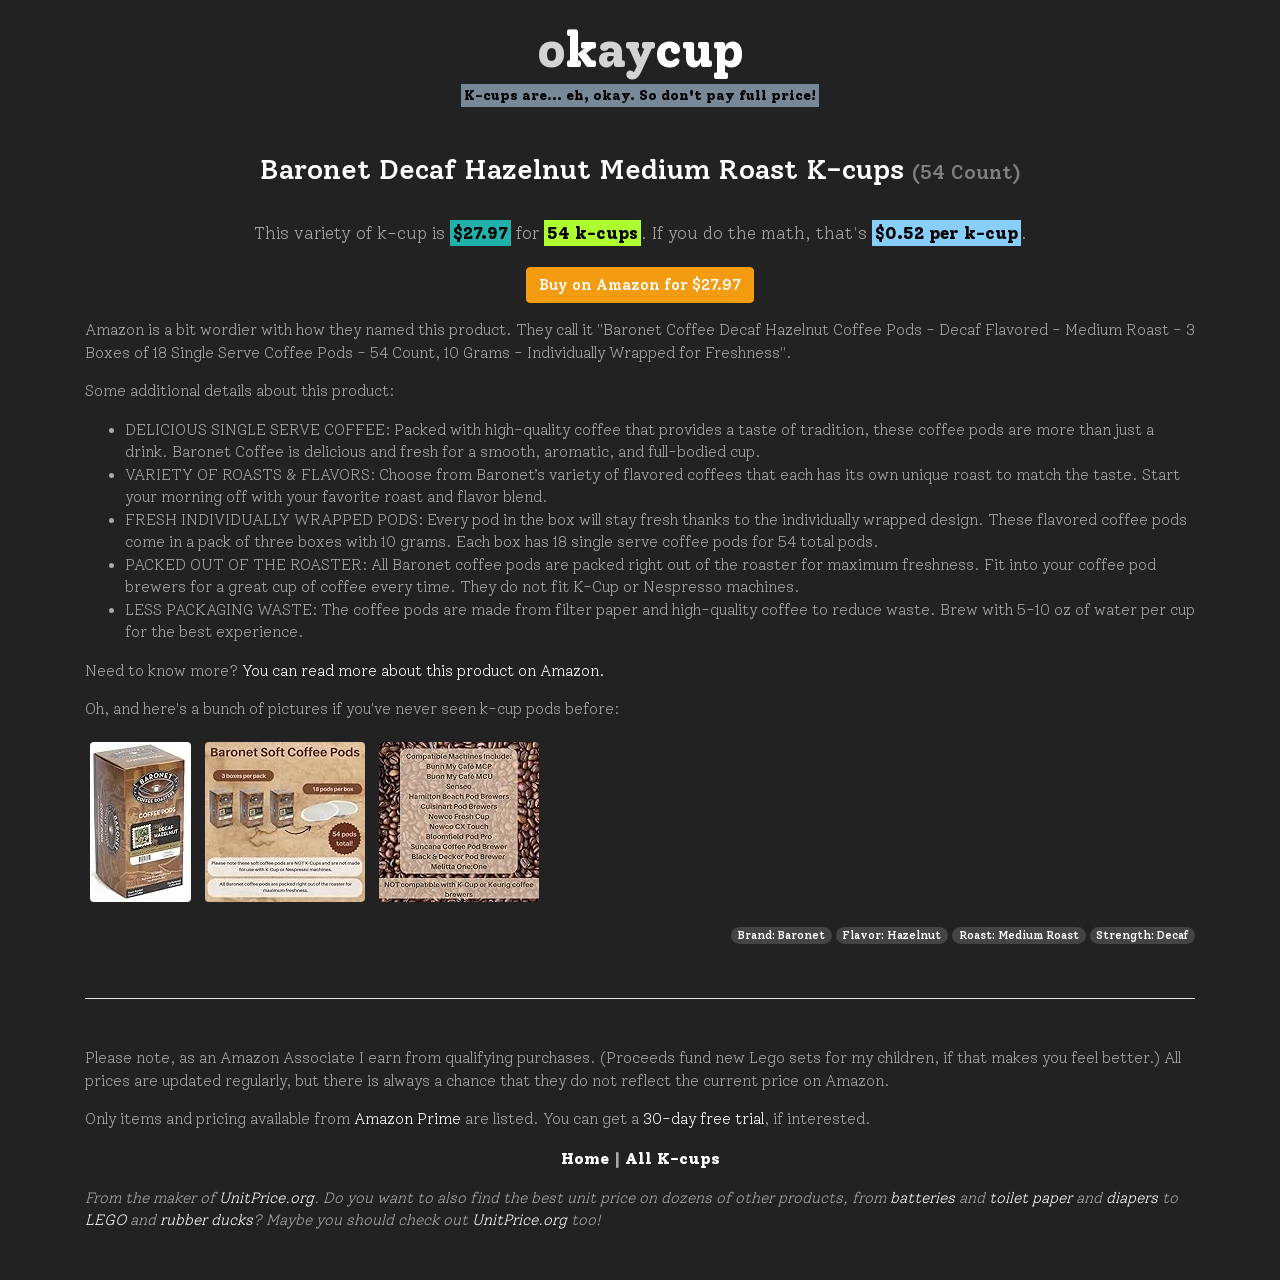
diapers (1132, 1198)
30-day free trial (703, 1119)
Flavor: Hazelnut (891, 935)
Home (585, 1158)
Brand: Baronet (781, 935)
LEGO (105, 1220)
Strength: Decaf (1142, 935)
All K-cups (672, 1158)
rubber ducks (206, 1220)
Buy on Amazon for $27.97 (640, 285)
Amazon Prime (407, 1119)
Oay (640, 49)
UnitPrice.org (266, 1198)
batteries (922, 1198)
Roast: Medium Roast (1019, 935)
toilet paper (1030, 1198)
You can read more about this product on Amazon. (423, 671)
